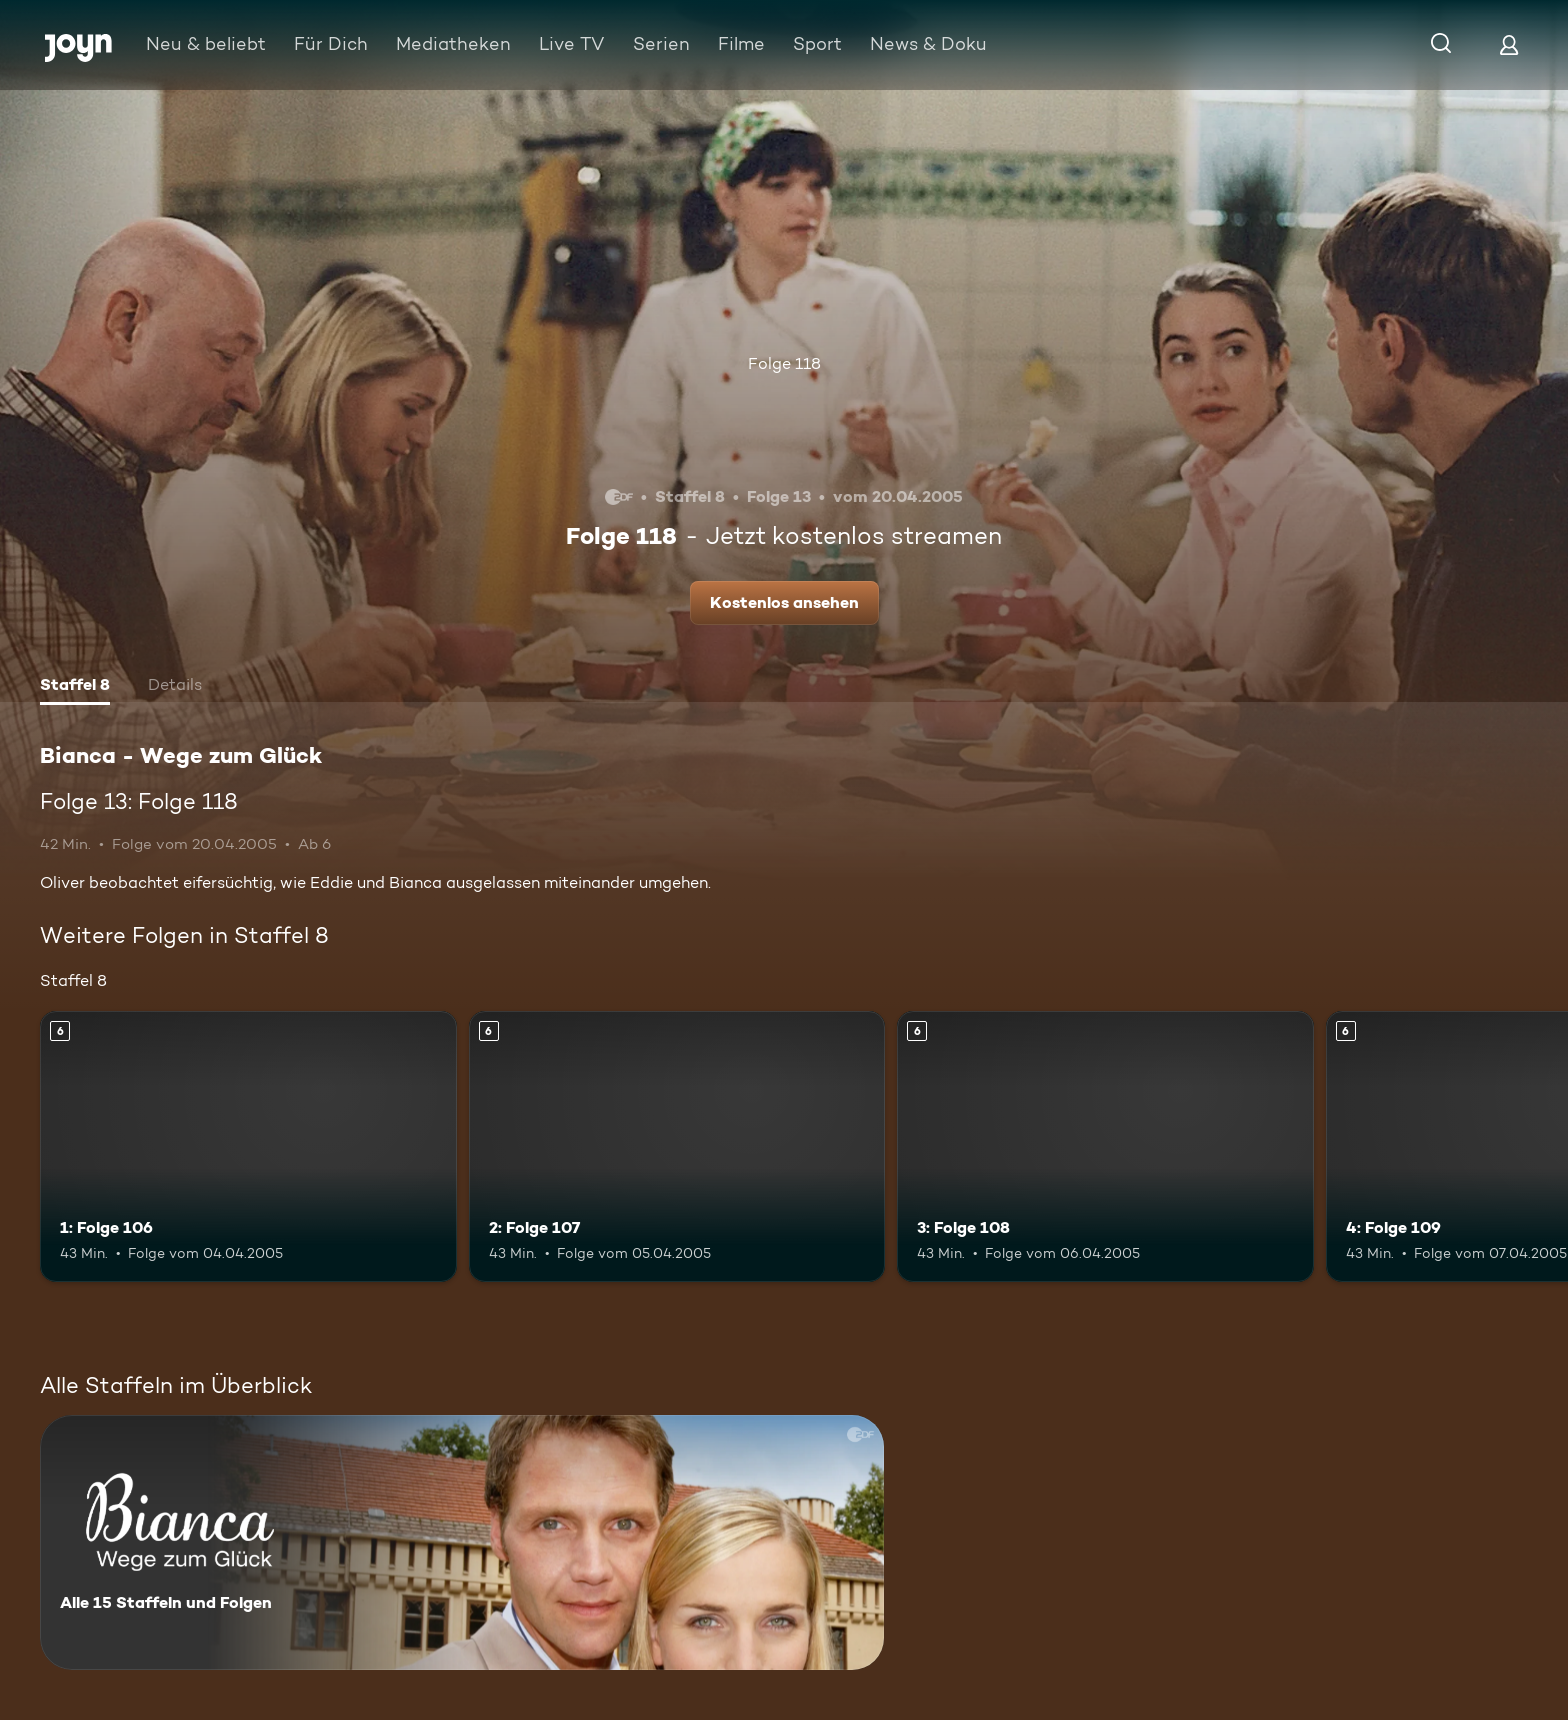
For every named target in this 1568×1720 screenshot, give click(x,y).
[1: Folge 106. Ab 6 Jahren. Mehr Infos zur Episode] (248, 1146)
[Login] (1509, 44)
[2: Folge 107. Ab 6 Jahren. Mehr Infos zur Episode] (677, 1146)
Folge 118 (784, 363)
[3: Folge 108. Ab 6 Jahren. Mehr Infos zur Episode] (1105, 1146)
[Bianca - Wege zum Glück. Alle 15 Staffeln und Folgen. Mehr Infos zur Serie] (462, 1542)
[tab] (75, 687)
